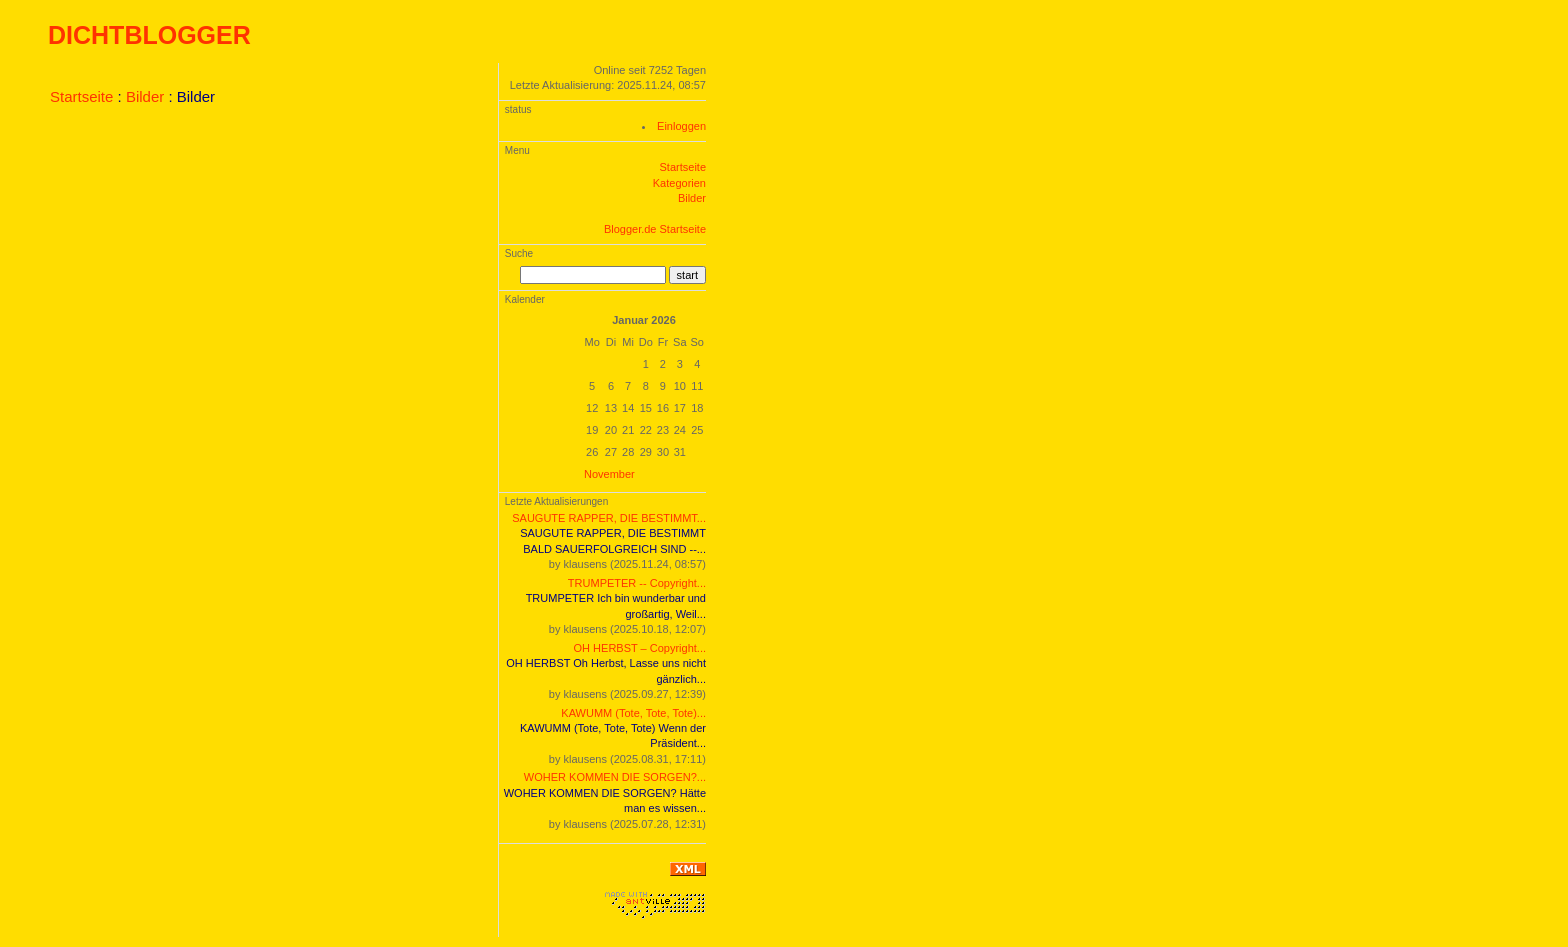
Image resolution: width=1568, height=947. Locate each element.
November (609, 474)
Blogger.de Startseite (655, 229)
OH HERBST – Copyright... (640, 648)
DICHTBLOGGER (149, 35)
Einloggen (681, 126)
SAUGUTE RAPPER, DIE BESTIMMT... (609, 518)
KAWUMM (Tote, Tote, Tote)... (633, 713)
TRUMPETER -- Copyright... (637, 583)
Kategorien (679, 183)
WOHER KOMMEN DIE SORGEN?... (615, 777)
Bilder (145, 96)
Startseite (81, 96)
